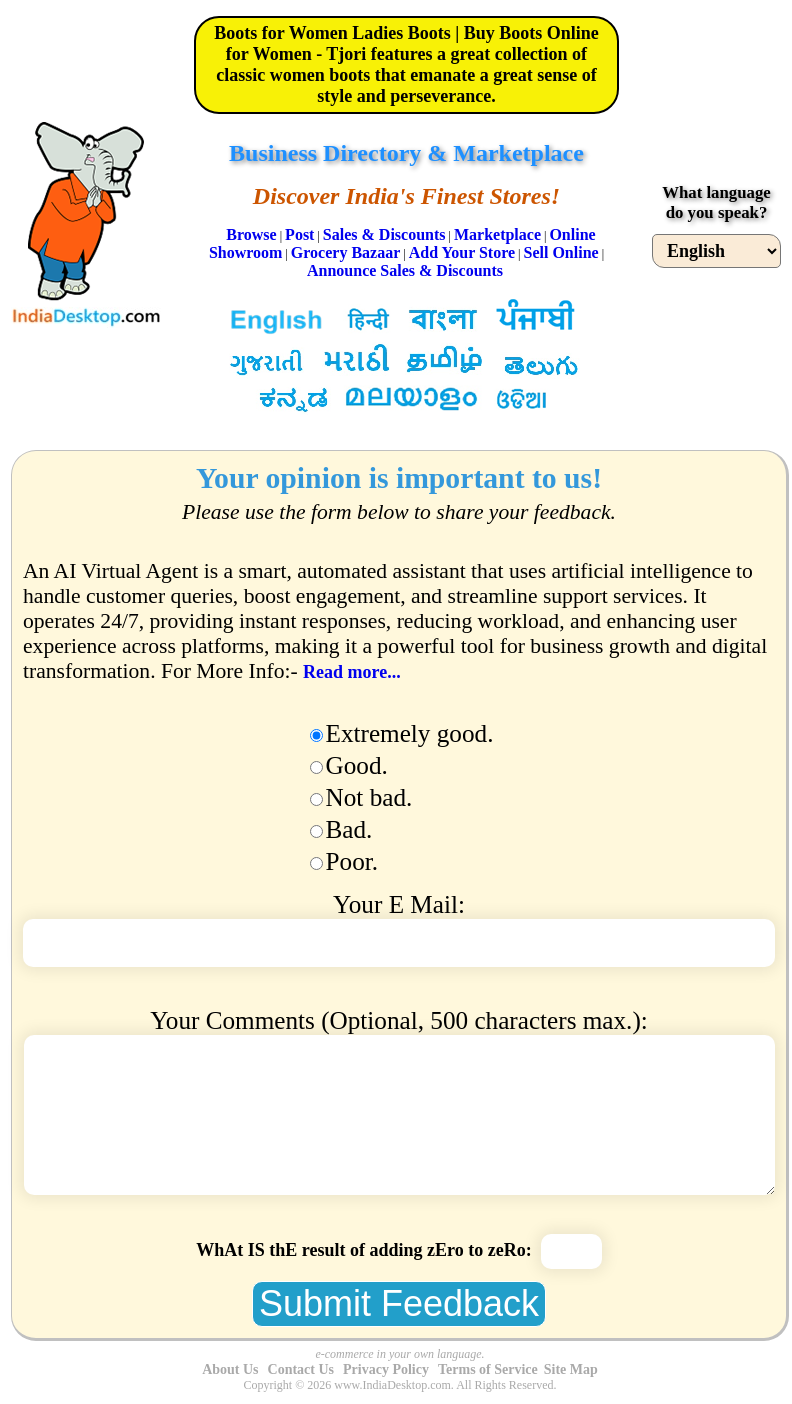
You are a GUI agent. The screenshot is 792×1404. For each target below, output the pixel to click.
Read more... (352, 672)
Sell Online (561, 252)
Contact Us (301, 1369)
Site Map (571, 1369)
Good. (357, 765)
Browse (251, 234)
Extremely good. (410, 733)
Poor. (352, 861)
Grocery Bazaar (345, 252)
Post (299, 234)
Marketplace (497, 234)
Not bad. (369, 797)
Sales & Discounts (384, 234)
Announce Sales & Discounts (405, 270)
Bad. (349, 829)
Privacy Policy (386, 1369)
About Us (230, 1369)
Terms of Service (488, 1369)
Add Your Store (462, 252)
